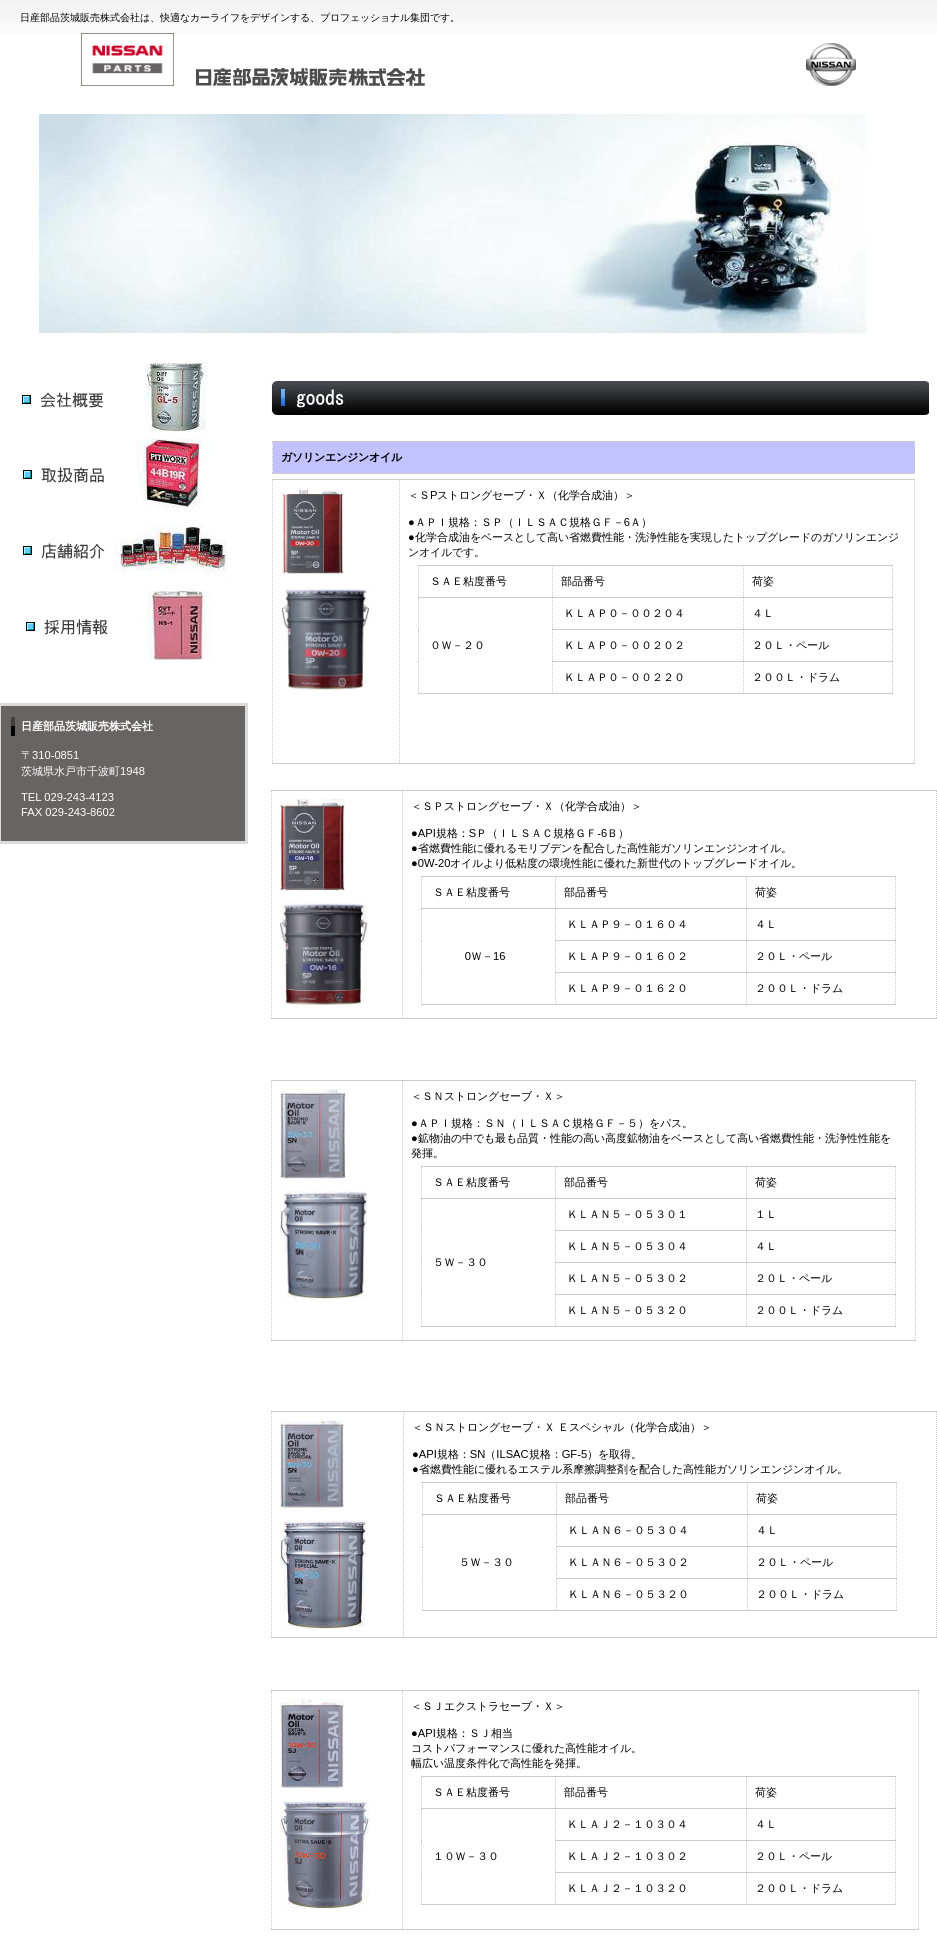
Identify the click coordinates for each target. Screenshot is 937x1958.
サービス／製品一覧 (123, 397)
